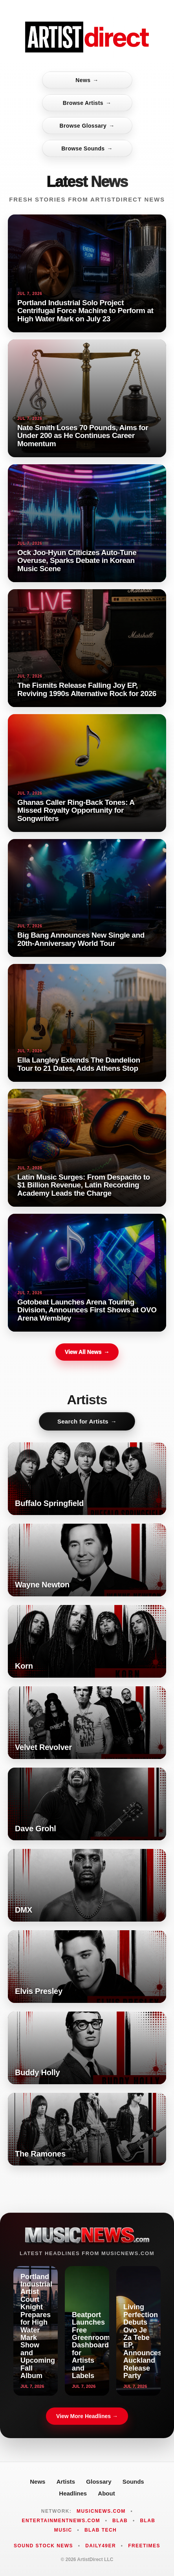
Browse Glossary (87, 126)
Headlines (73, 2493)
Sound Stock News (43, 2546)
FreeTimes (144, 2546)
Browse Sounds (87, 148)
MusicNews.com (101, 2511)
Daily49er (100, 2546)
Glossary (98, 2481)
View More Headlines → (87, 2416)
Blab (120, 2520)
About (106, 2493)
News (86, 80)
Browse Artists (87, 103)
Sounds (133, 2481)
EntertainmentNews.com (61, 2520)
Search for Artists (87, 1421)
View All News (87, 1352)
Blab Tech (100, 2530)
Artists (66, 2481)
